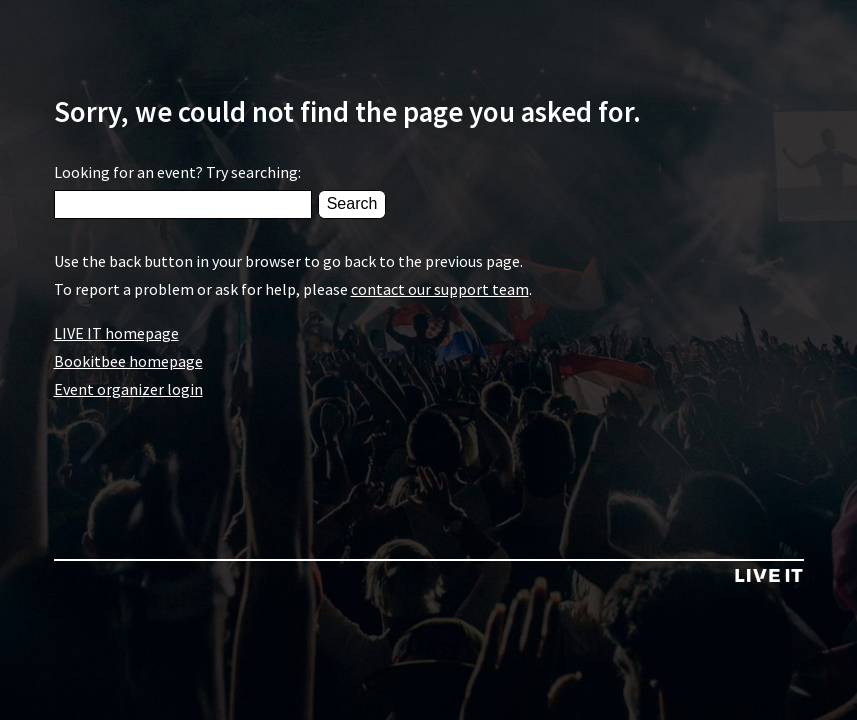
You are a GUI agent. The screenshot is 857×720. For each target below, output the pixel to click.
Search (352, 203)
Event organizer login (128, 389)
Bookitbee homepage (128, 361)
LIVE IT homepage (116, 333)
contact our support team (440, 289)
